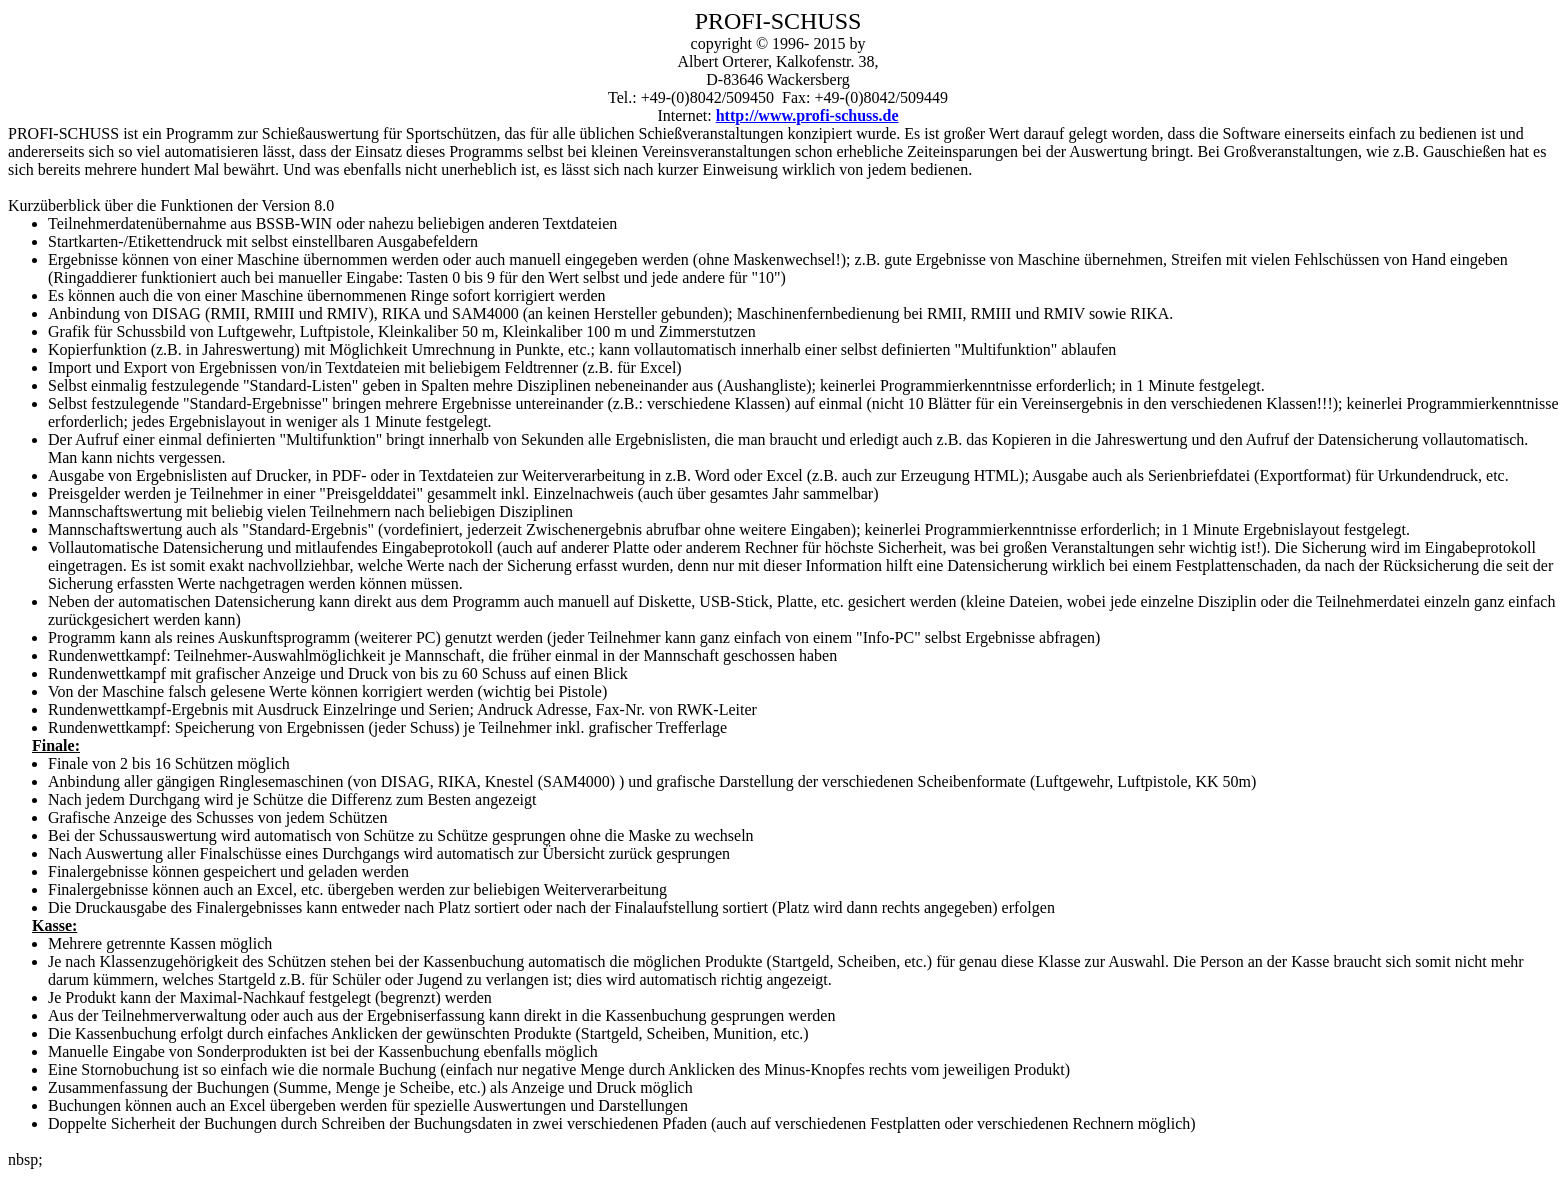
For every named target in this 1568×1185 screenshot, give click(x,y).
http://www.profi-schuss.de (807, 115)
